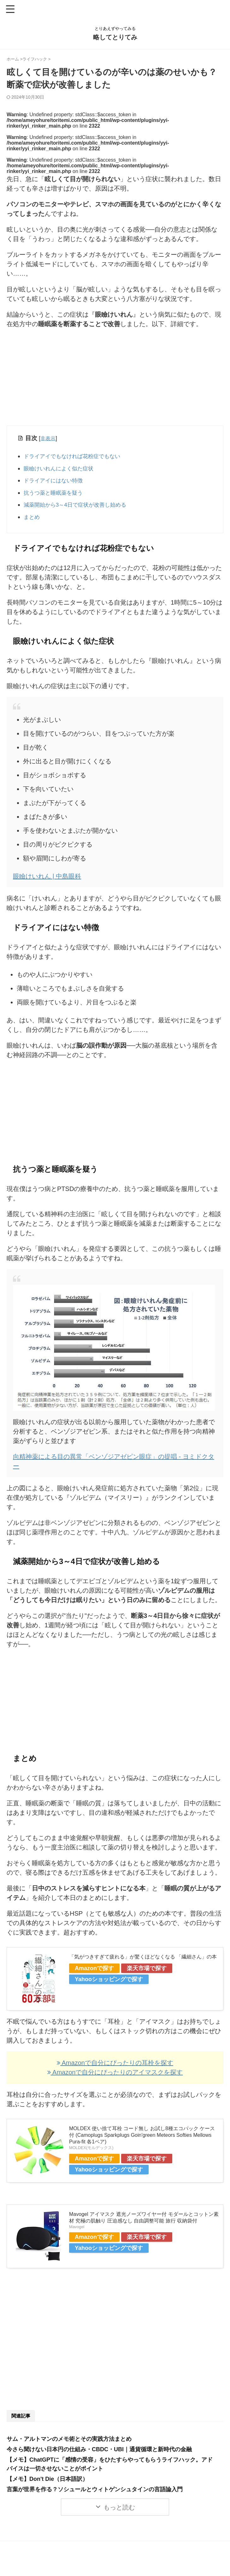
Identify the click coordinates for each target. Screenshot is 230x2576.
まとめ (33, 523)
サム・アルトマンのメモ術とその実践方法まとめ (69, 2446)
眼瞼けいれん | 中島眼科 (47, 883)
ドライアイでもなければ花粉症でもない (78, 457)
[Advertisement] (115, 379)
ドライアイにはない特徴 (57, 483)
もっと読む (119, 2514)
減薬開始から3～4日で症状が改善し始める (81, 510)
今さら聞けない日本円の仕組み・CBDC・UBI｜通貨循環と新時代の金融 (99, 2456)
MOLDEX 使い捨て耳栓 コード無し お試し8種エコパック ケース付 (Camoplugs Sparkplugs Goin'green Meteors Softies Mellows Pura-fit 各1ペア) (142, 2142)
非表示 (48, 438)
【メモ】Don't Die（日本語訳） (47, 2486)
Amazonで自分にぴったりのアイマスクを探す (115, 2079)
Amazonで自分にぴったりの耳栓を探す (115, 2070)
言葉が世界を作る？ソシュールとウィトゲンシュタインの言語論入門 (95, 2496)
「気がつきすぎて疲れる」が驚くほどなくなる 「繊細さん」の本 (143, 1964)
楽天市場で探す (147, 1975)
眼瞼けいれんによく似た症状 (63, 470)
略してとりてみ (115, 37)
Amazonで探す (94, 1975)
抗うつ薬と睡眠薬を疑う (57, 497)
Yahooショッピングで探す (109, 1986)
